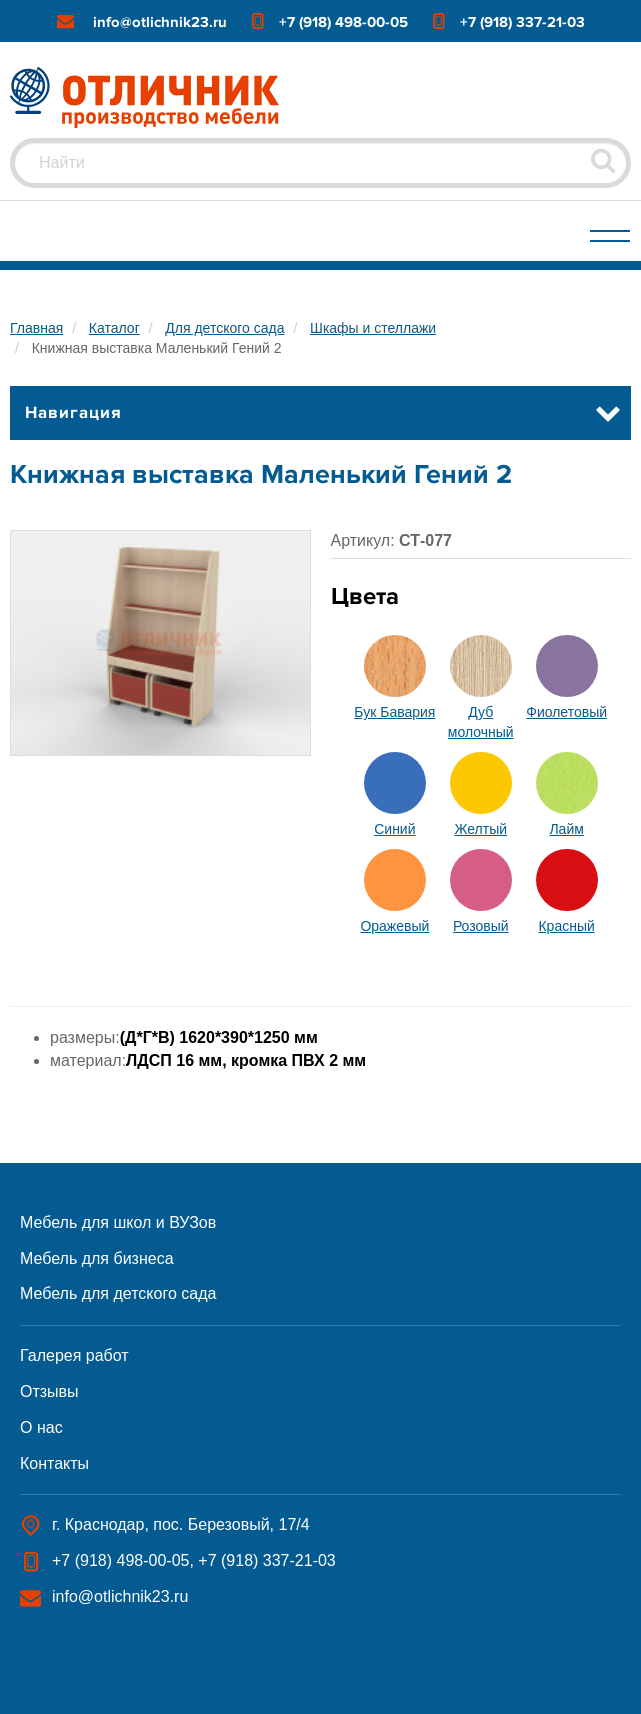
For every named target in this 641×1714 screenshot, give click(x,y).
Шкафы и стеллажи (373, 328)
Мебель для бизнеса (97, 1258)
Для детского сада (224, 328)
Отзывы (49, 1391)
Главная (36, 328)
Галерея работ (74, 1355)
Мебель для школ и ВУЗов (118, 1222)
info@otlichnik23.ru (160, 22)
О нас (41, 1427)
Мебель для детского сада (118, 1293)
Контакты (54, 1463)
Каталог (114, 328)
